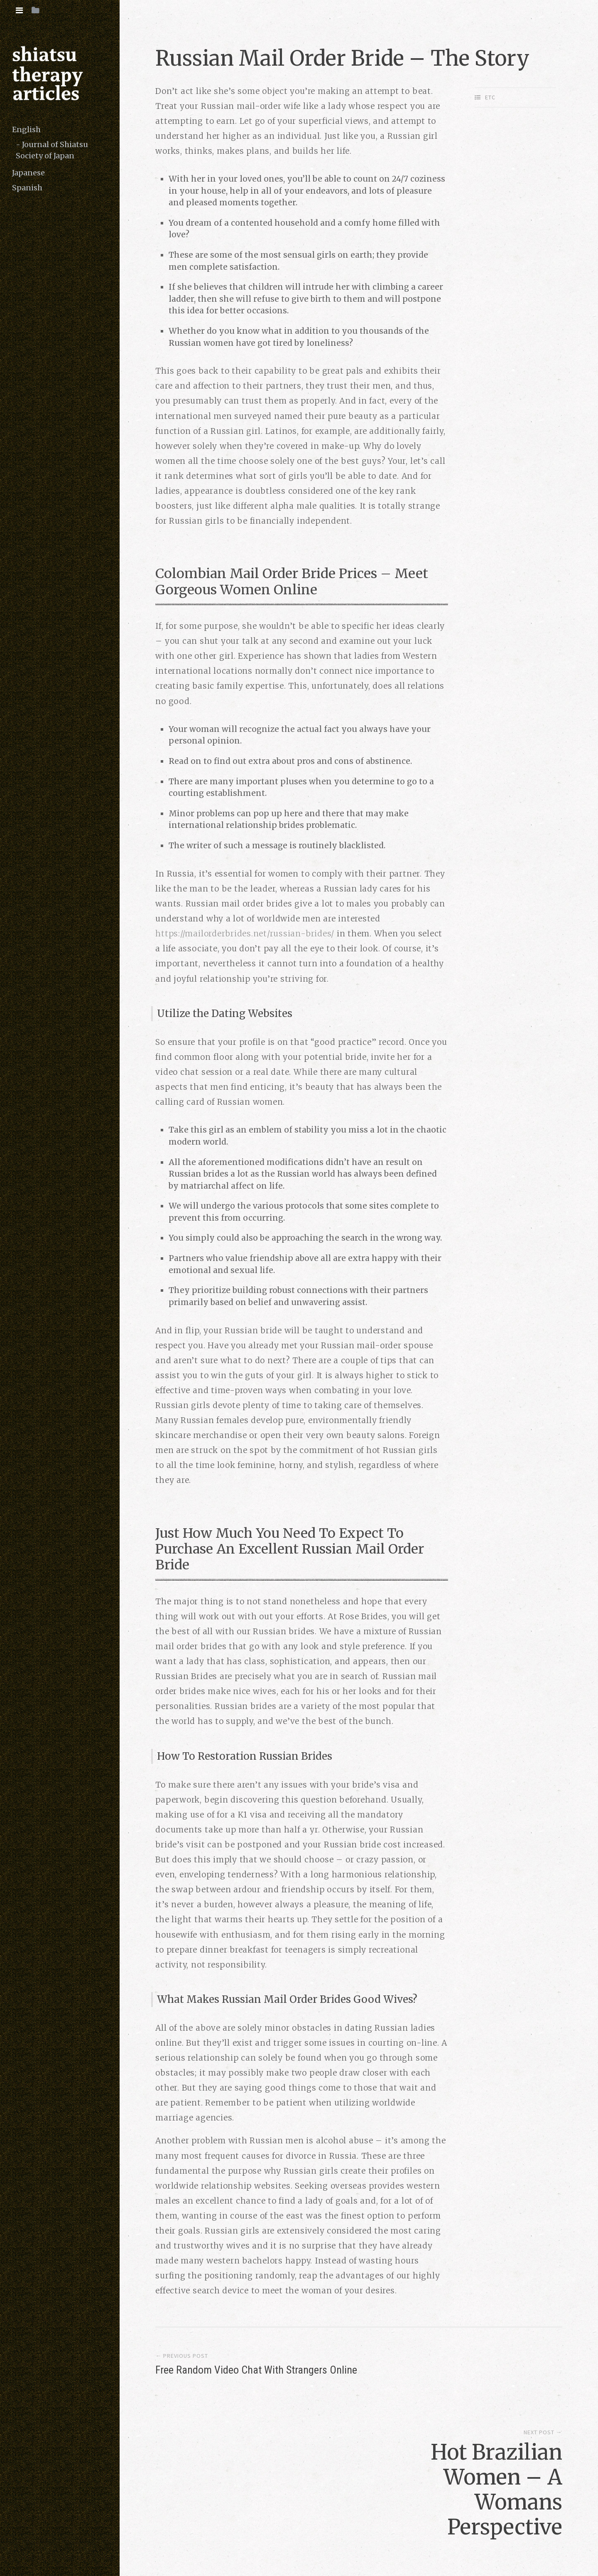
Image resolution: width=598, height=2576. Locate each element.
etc (490, 97)
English (26, 129)
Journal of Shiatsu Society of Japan (52, 150)
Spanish (27, 187)
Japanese (28, 172)
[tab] (19, 10)
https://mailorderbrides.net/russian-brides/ (244, 933)
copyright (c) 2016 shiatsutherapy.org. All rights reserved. (258, 2537)
